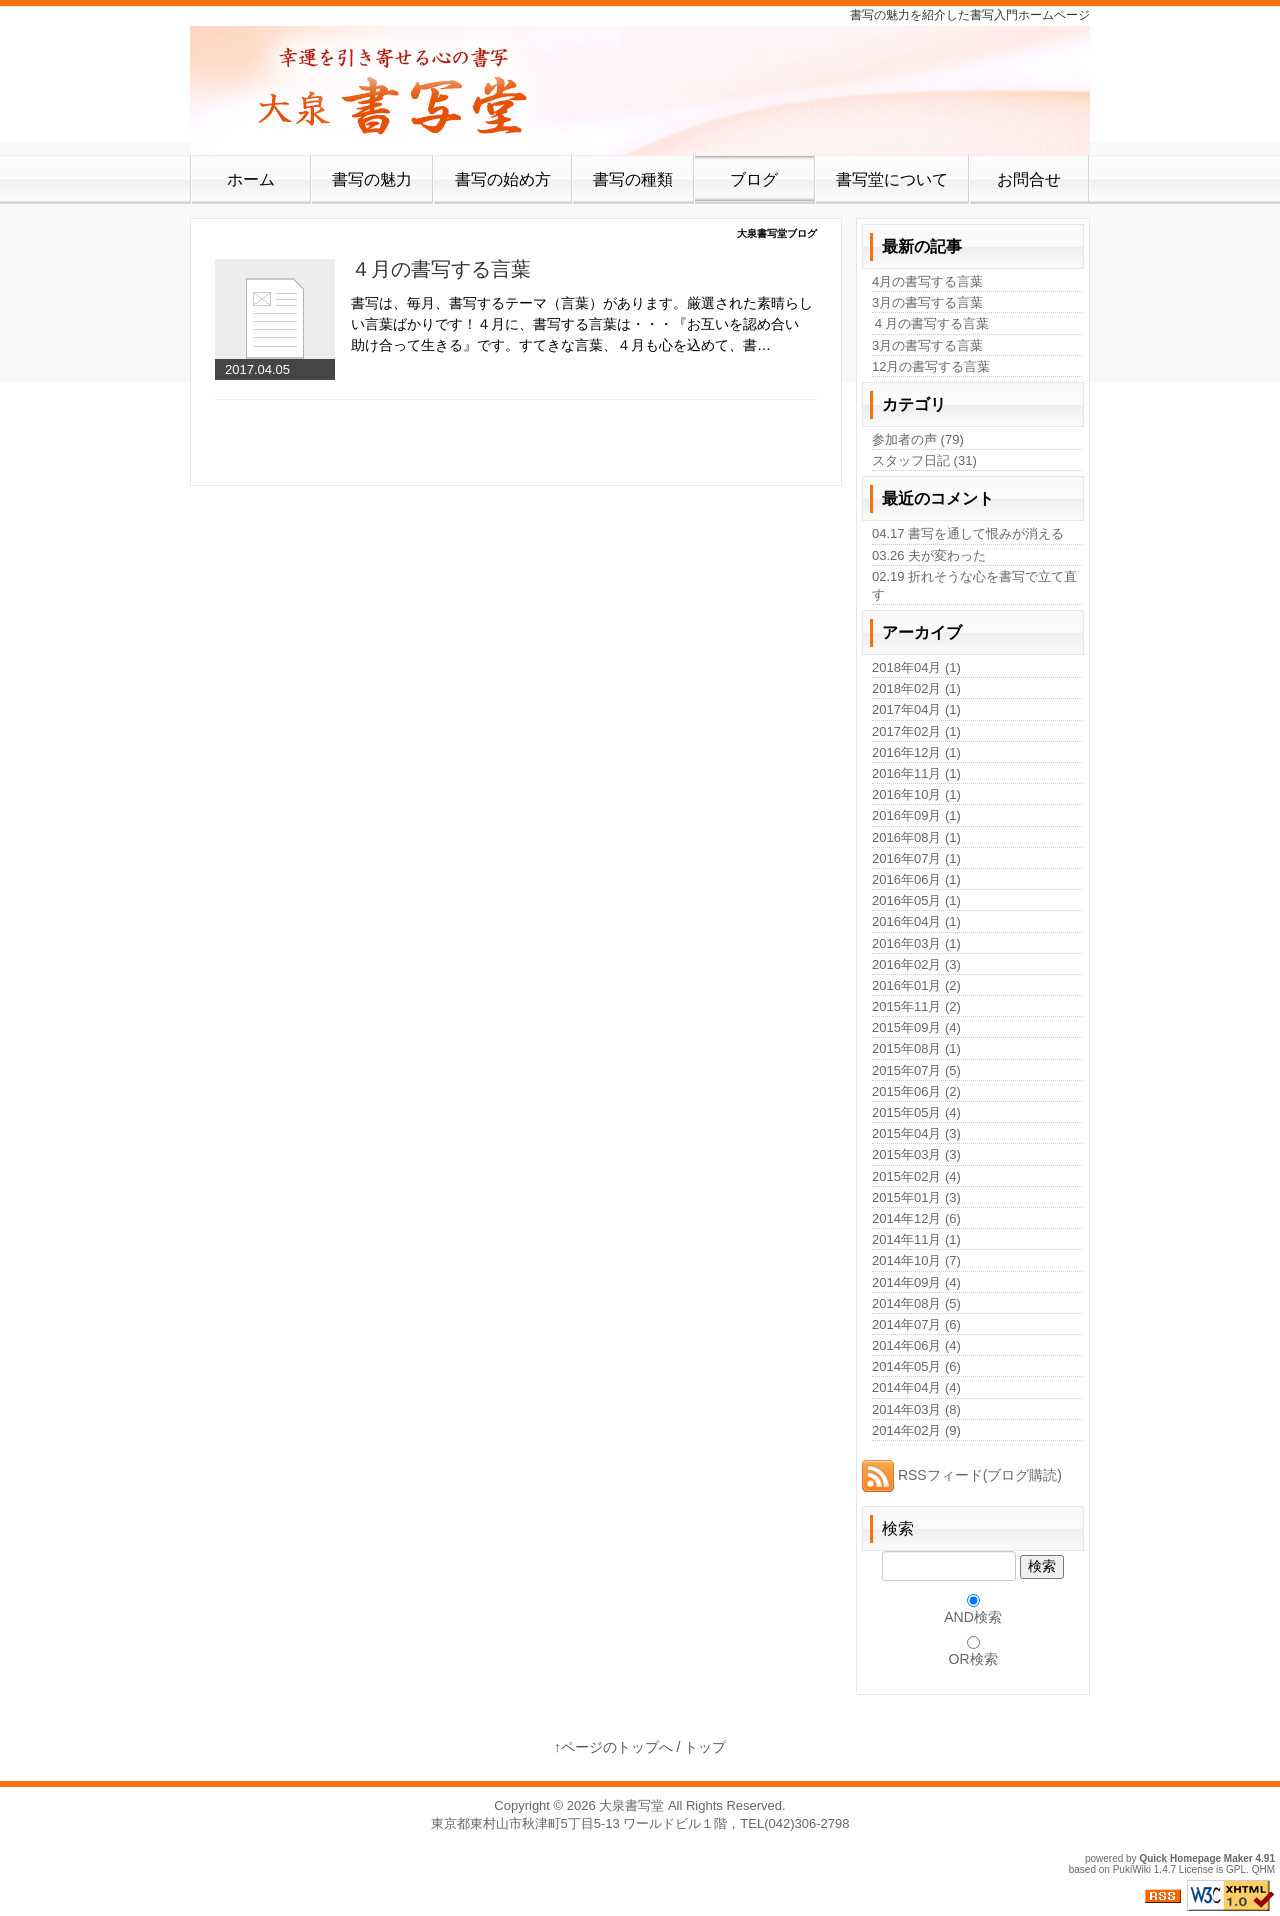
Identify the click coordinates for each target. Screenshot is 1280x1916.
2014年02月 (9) (916, 1430)
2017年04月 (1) (916, 709)
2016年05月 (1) (916, 900)
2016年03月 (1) (916, 943)
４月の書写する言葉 (441, 269)
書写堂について (892, 179)
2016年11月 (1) (916, 773)
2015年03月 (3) (916, 1154)
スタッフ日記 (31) (924, 460)
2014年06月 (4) (916, 1345)
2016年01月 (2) (916, 985)
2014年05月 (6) (916, 1366)
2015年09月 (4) (916, 1027)
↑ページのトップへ (613, 1747)
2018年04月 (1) (916, 667)
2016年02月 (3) (916, 964)
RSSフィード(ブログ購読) (962, 1475)
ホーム (251, 179)
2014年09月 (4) (916, 1282)
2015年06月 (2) (916, 1091)
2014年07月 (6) (916, 1324)
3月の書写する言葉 (927, 302)
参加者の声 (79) (918, 439)
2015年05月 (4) (916, 1112)
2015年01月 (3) (916, 1197)
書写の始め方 (503, 179)
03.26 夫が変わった (929, 555)
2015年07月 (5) (916, 1070)
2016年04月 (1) (916, 921)
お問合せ (1029, 179)
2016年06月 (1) (916, 879)
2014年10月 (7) (916, 1260)
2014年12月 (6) (916, 1218)
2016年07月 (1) (916, 858)
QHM (1263, 1869)
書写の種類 (633, 179)
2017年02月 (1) (916, 731)
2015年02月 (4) (916, 1176)
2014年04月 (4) (916, 1387)
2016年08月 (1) (916, 837)
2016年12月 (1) (916, 752)
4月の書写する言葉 (927, 281)
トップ (705, 1747)
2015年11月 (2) (916, 1006)
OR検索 (973, 1659)
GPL (1236, 1869)
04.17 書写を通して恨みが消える (968, 533)
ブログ (754, 179)
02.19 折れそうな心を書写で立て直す (974, 585)
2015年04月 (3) (916, 1133)
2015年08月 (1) (916, 1048)
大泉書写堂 (631, 1805)
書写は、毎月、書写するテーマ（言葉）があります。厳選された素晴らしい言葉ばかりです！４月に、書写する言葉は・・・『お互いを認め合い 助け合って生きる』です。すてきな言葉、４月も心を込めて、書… (582, 324)
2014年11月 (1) (916, 1239)
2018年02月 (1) (916, 688)
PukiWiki (1132, 1869)
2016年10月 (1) (916, 794)
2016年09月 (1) (916, 815)
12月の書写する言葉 (931, 366)
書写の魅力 (372, 179)
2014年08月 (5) (916, 1303)
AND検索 (973, 1617)
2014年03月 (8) (916, 1409)
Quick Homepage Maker (1195, 1858)
